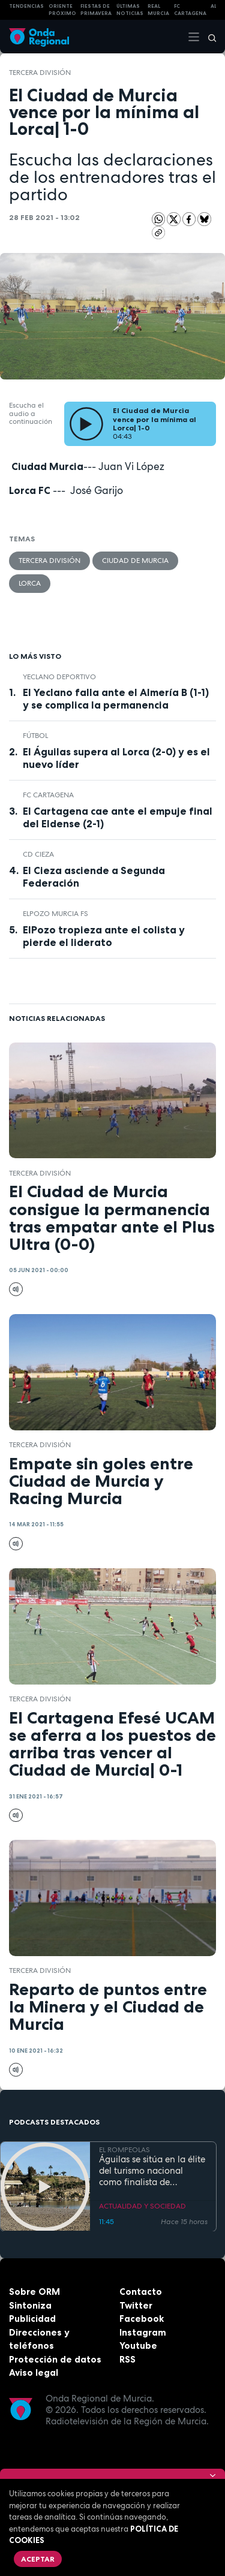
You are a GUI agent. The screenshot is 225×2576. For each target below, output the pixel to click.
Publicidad (32, 2318)
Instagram (142, 2332)
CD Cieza (38, 854)
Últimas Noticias (129, 10)
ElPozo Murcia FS (55, 913)
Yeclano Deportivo (59, 677)
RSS (127, 2359)
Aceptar (38, 2558)
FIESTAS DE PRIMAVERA (96, 10)
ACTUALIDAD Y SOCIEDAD (142, 2206)
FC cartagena (190, 10)
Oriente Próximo (62, 10)
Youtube (138, 2345)
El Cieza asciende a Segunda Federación (94, 876)
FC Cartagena (48, 795)
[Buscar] (208, 36)
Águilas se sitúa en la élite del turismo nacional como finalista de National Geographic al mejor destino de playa (152, 2171)
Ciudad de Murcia (135, 560)
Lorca (30, 583)
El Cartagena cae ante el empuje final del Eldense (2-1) (117, 817)
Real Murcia (158, 10)
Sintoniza (30, 2305)
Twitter (135, 2305)
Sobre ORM (34, 2291)
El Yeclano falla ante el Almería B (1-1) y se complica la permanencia (116, 698)
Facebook (141, 2318)
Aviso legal (33, 2372)
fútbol (35, 735)
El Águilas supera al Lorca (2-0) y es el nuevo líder (116, 758)
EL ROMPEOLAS (124, 2149)
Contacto (140, 2291)
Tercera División (40, 72)
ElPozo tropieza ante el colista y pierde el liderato (104, 936)
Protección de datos (55, 2359)
